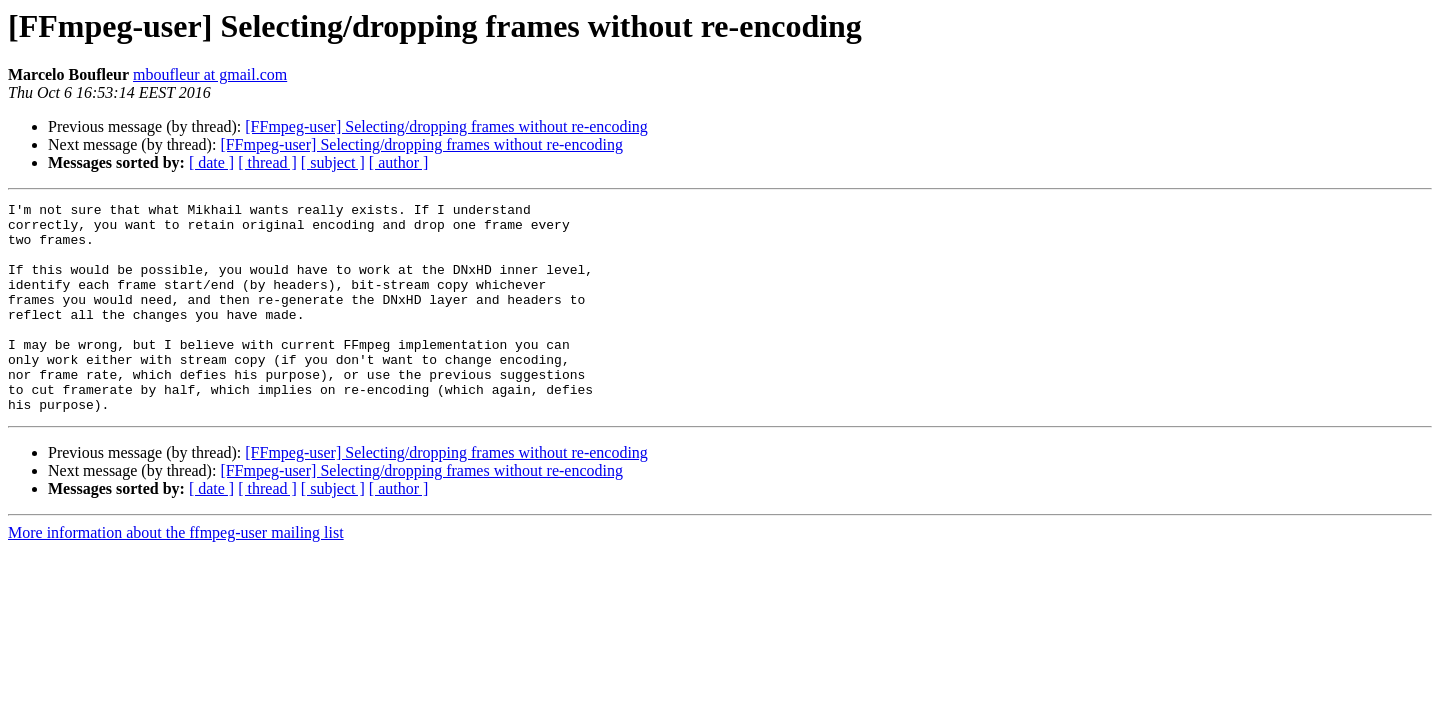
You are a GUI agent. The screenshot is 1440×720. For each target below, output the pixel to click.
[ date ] (211, 162)
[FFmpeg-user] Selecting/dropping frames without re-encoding (446, 126)
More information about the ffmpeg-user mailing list (176, 574)
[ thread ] (267, 162)
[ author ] (399, 162)
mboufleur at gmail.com (210, 74)
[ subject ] (333, 162)
